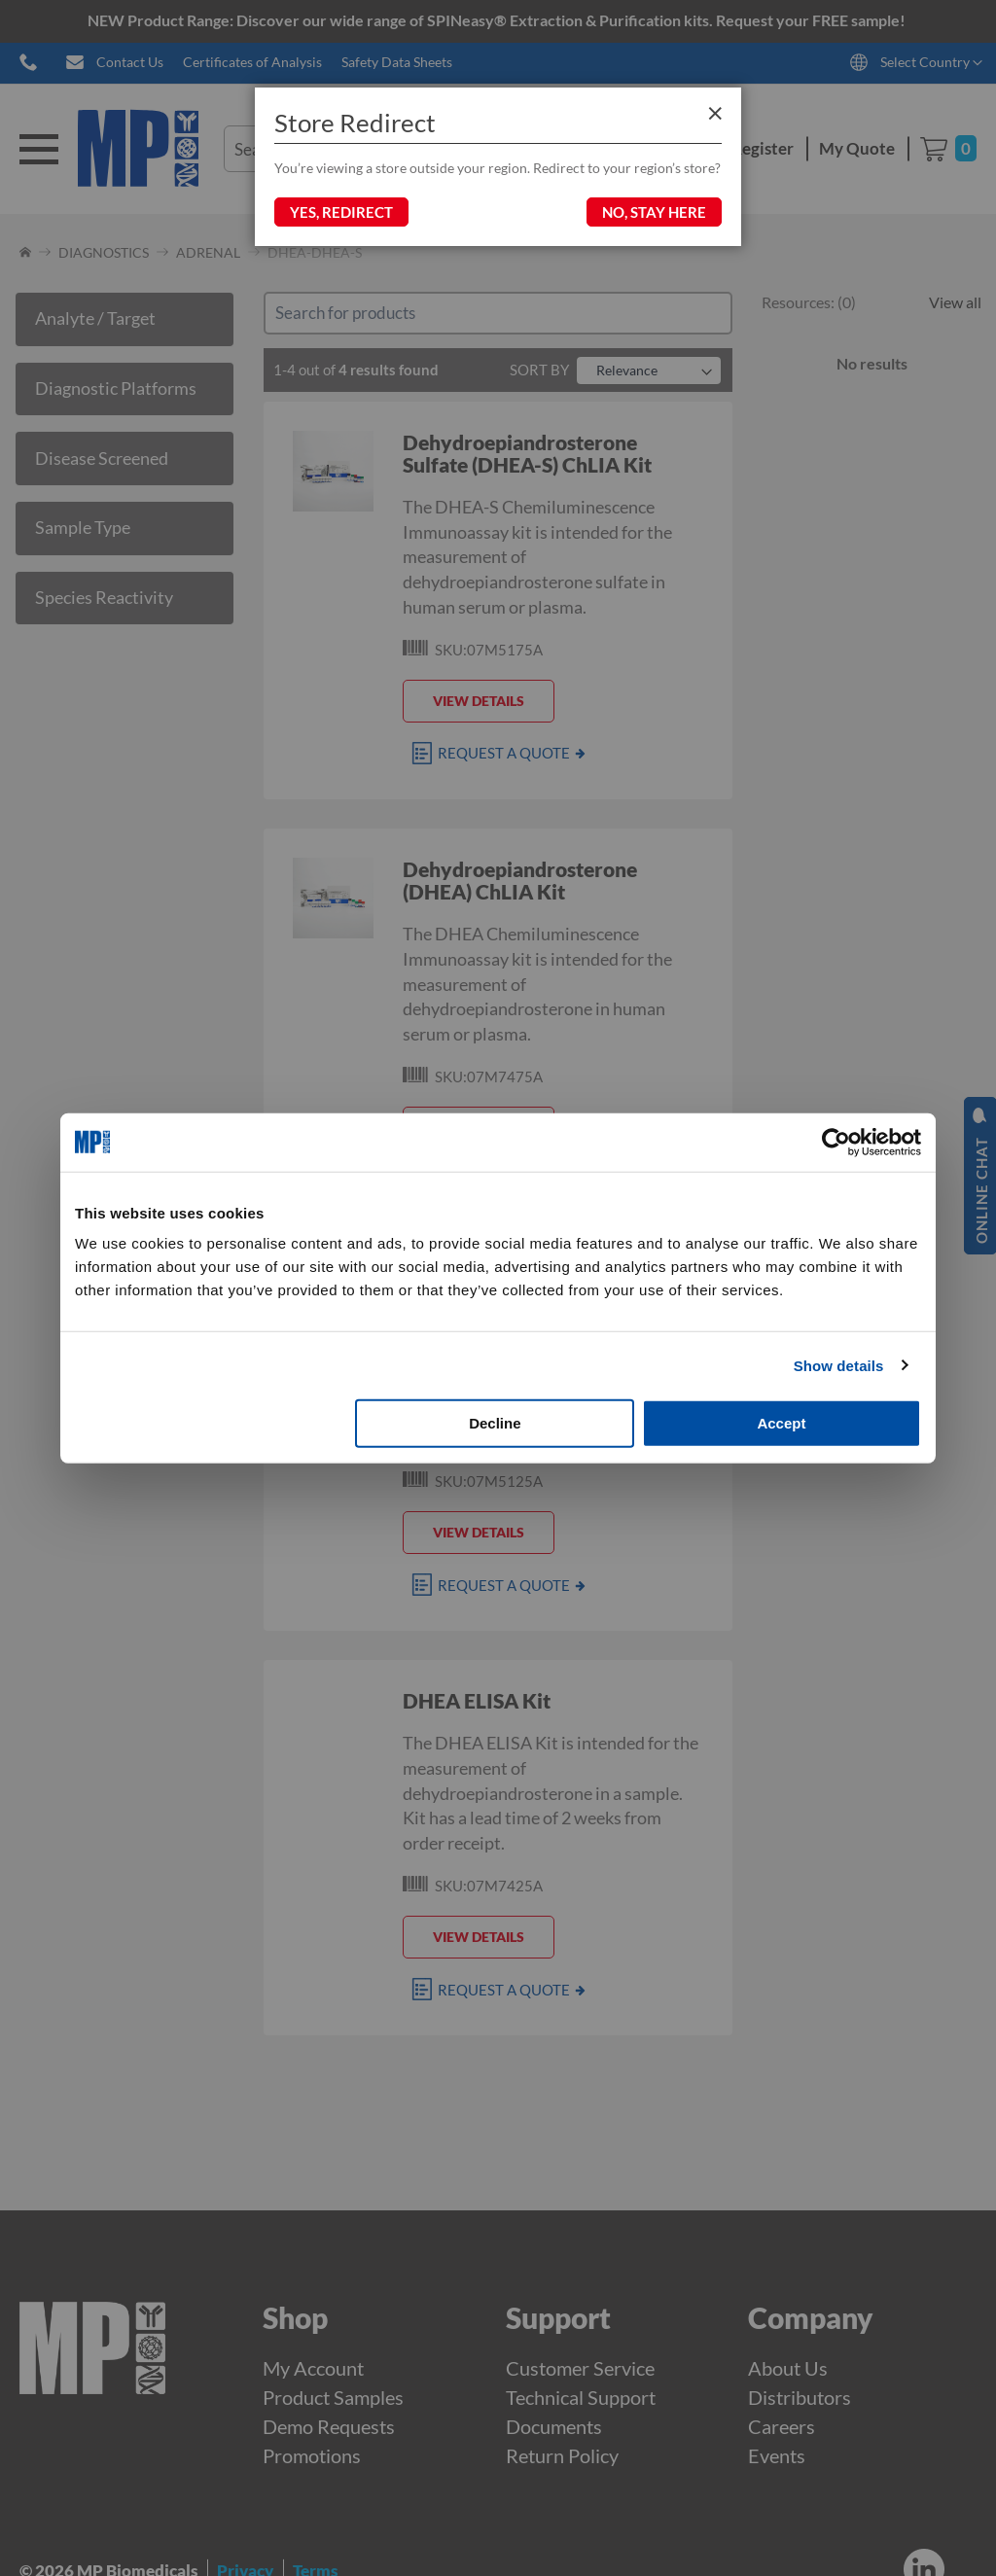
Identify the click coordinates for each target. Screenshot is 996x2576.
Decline (494, 1423)
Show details (839, 1365)
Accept (781, 1423)
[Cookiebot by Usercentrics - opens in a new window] (836, 1141)
